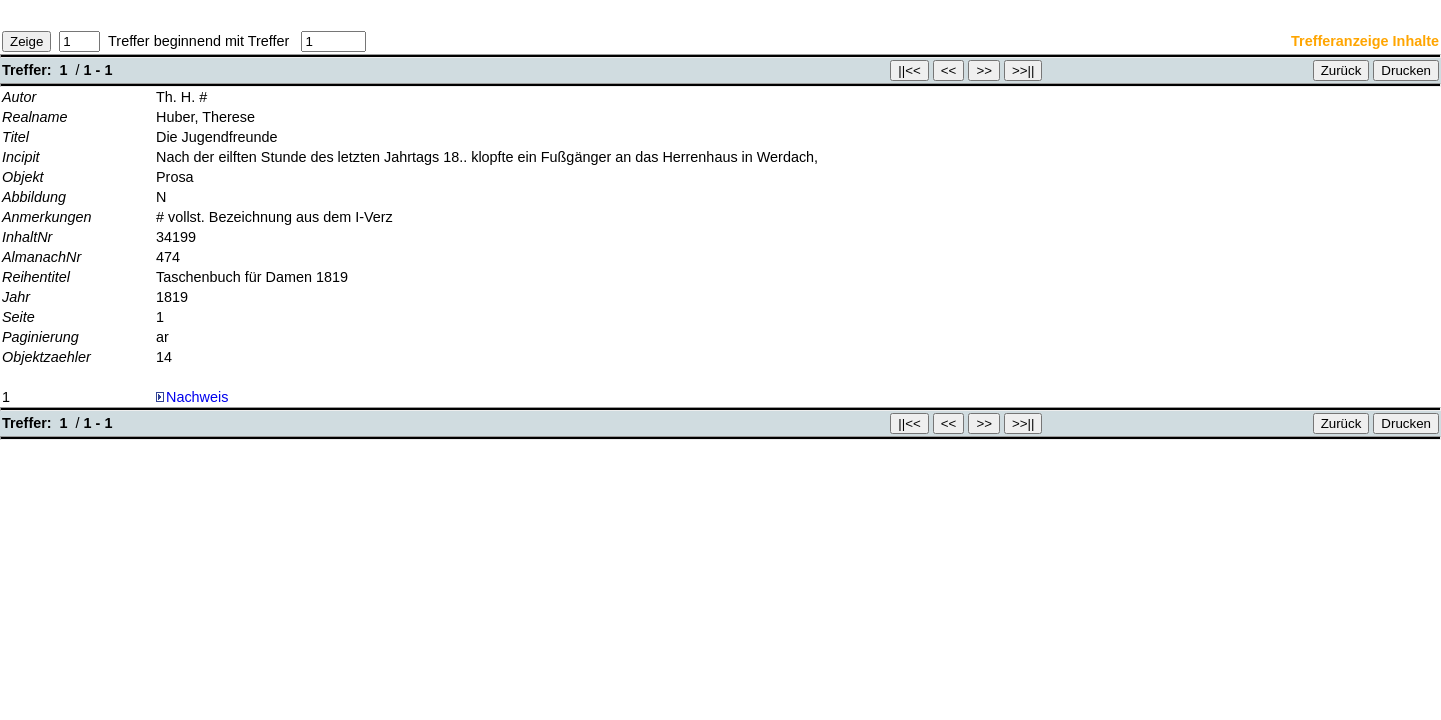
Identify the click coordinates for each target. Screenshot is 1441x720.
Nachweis (192, 397)
